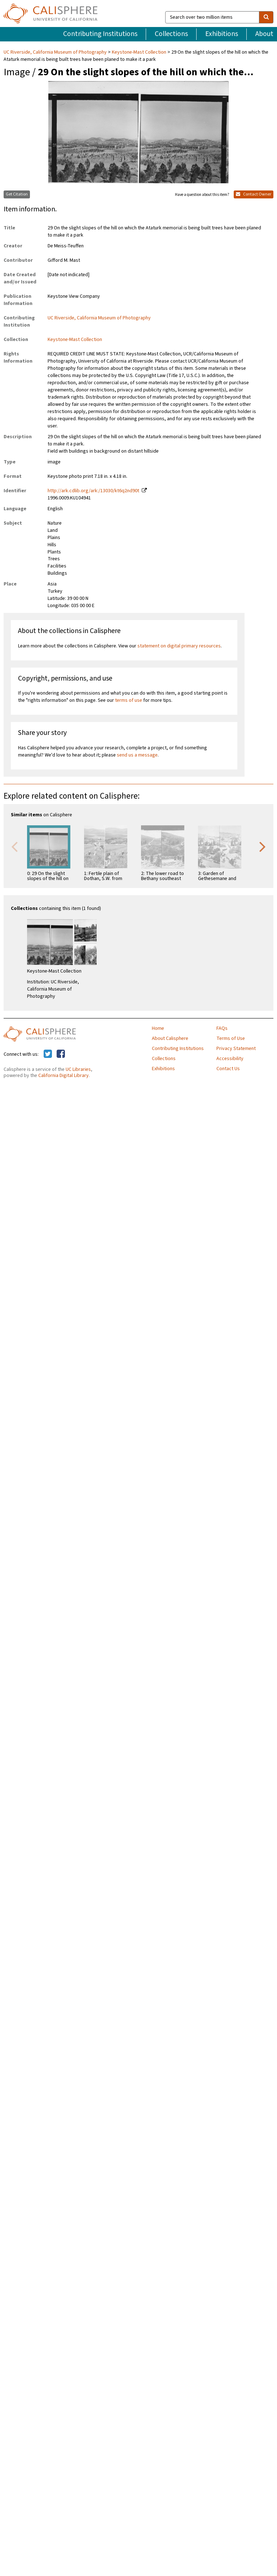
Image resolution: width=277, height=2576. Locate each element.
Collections (171, 34)
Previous (14, 846)
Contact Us (228, 1068)
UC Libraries (78, 1069)
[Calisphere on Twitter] (48, 1054)
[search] (266, 17)
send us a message (137, 755)
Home (158, 1028)
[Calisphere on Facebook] (61, 1054)
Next (262, 846)
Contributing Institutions (100, 34)
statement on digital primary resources (179, 646)
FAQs (222, 1028)
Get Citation (17, 194)
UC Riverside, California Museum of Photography (56, 52)
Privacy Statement (236, 1048)
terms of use (128, 700)
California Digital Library (63, 1075)
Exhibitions (221, 34)
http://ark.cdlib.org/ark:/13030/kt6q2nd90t (93, 490)
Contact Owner (253, 194)
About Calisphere (170, 1038)
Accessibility (229, 1058)
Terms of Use (230, 1038)
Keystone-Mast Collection (139, 52)
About (264, 34)
